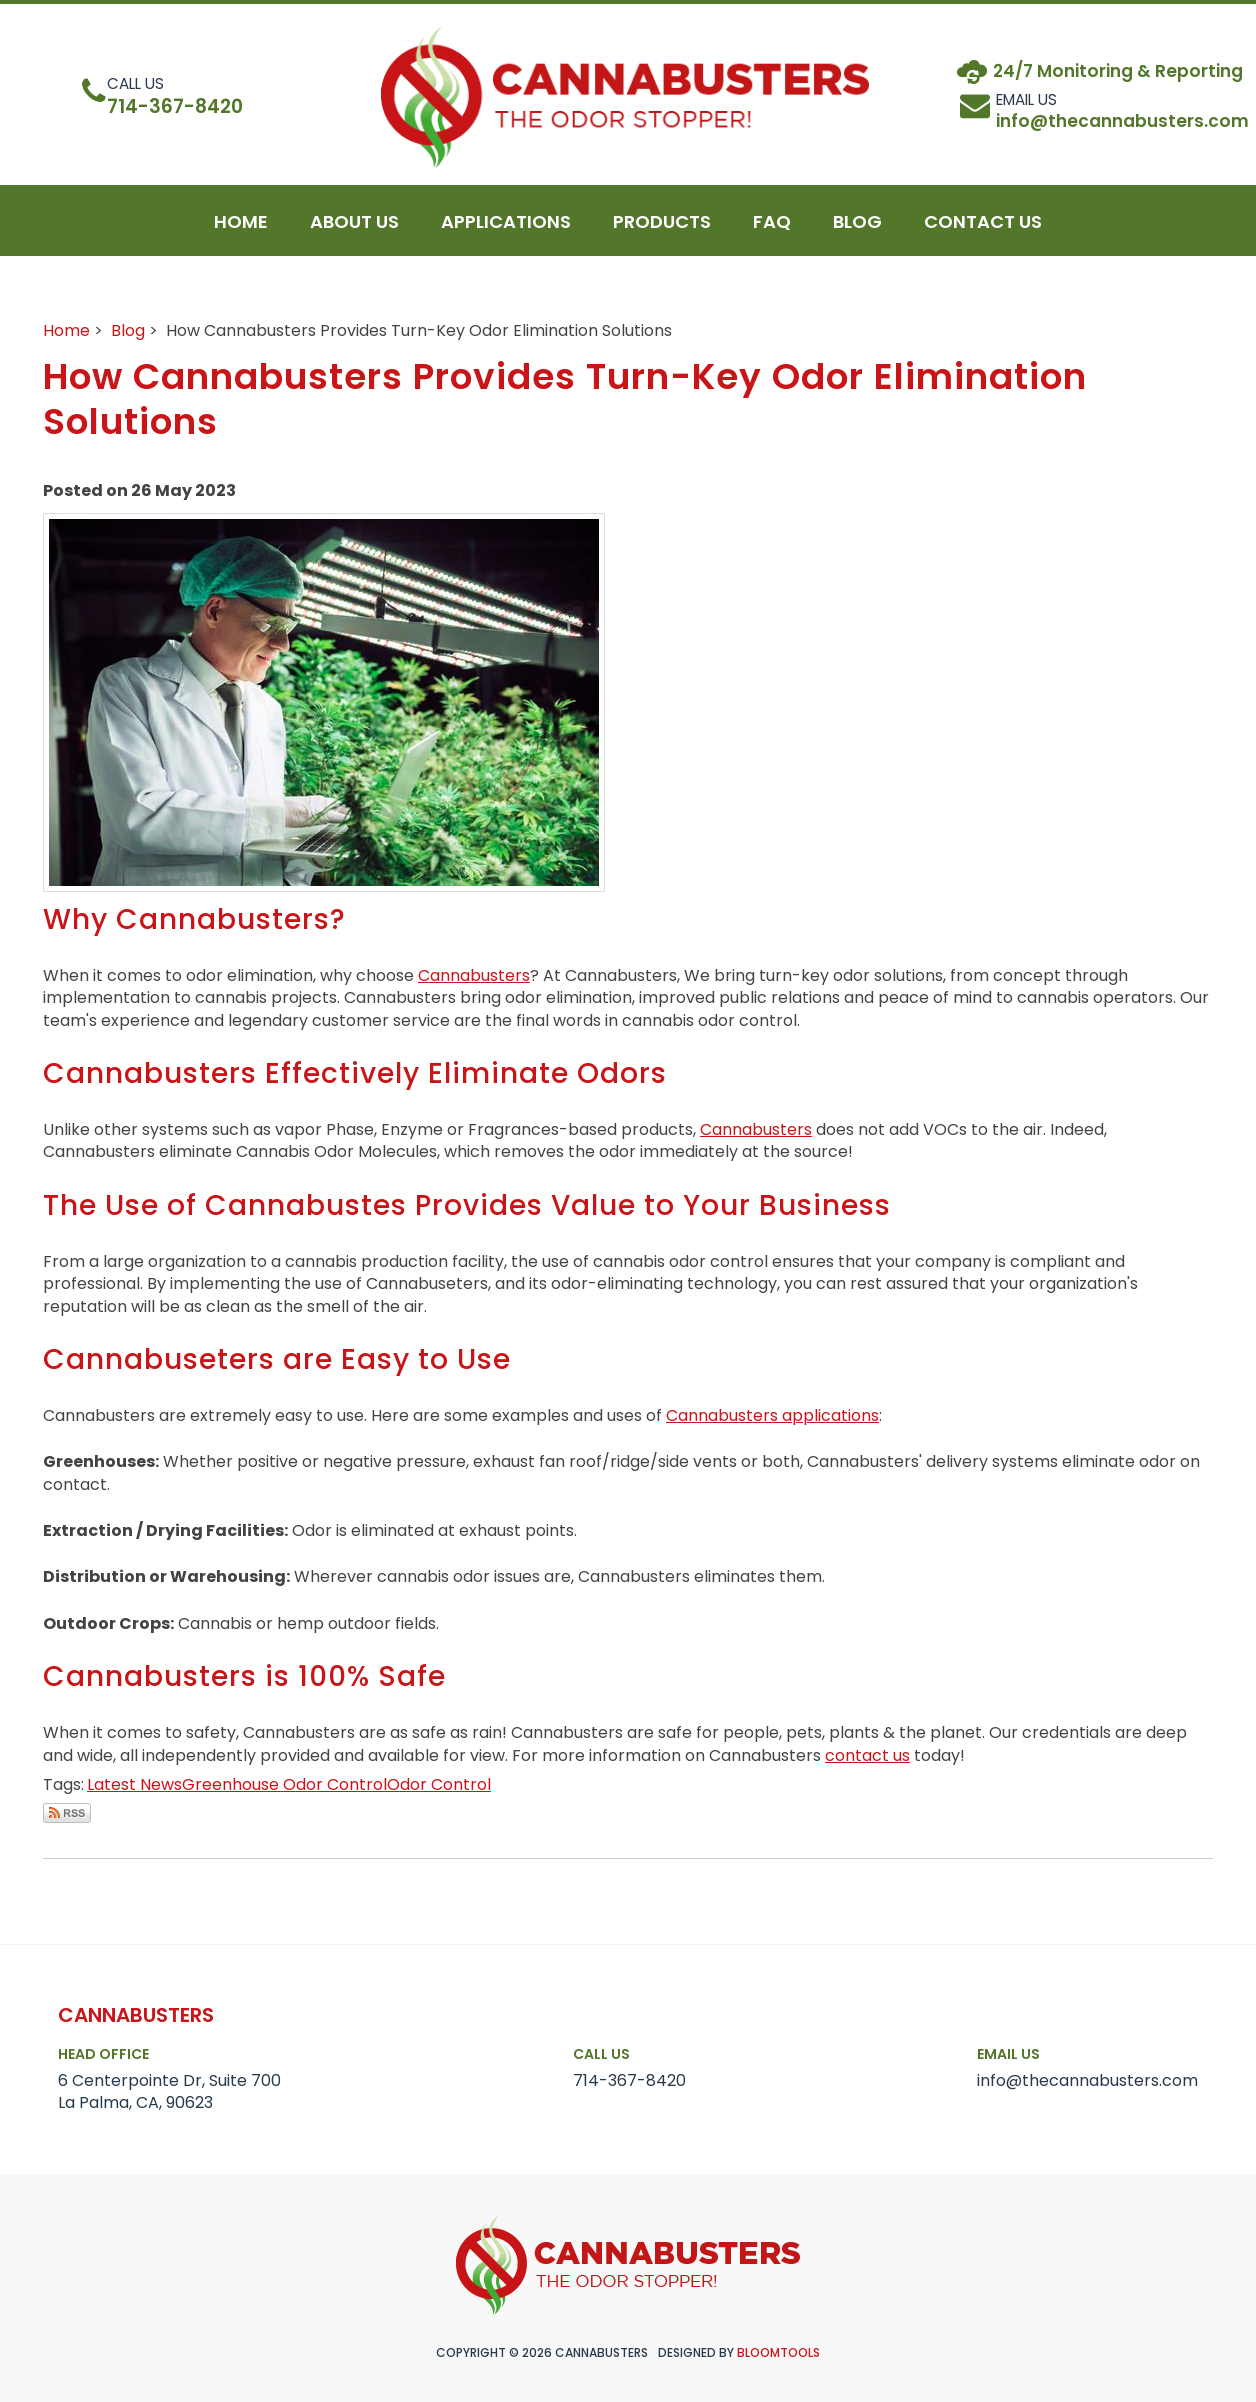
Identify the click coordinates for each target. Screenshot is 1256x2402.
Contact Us (983, 231)
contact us (867, 1755)
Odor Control (439, 1784)
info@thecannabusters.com (1087, 2068)
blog (857, 231)
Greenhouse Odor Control (284, 1784)
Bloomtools (778, 2352)
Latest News (134, 1784)
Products (662, 231)
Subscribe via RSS (67, 1813)
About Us (354, 231)
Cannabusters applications (772, 1415)
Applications (506, 231)
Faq (772, 231)
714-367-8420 (182, 97)
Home (241, 231)
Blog (128, 330)
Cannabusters (474, 975)
